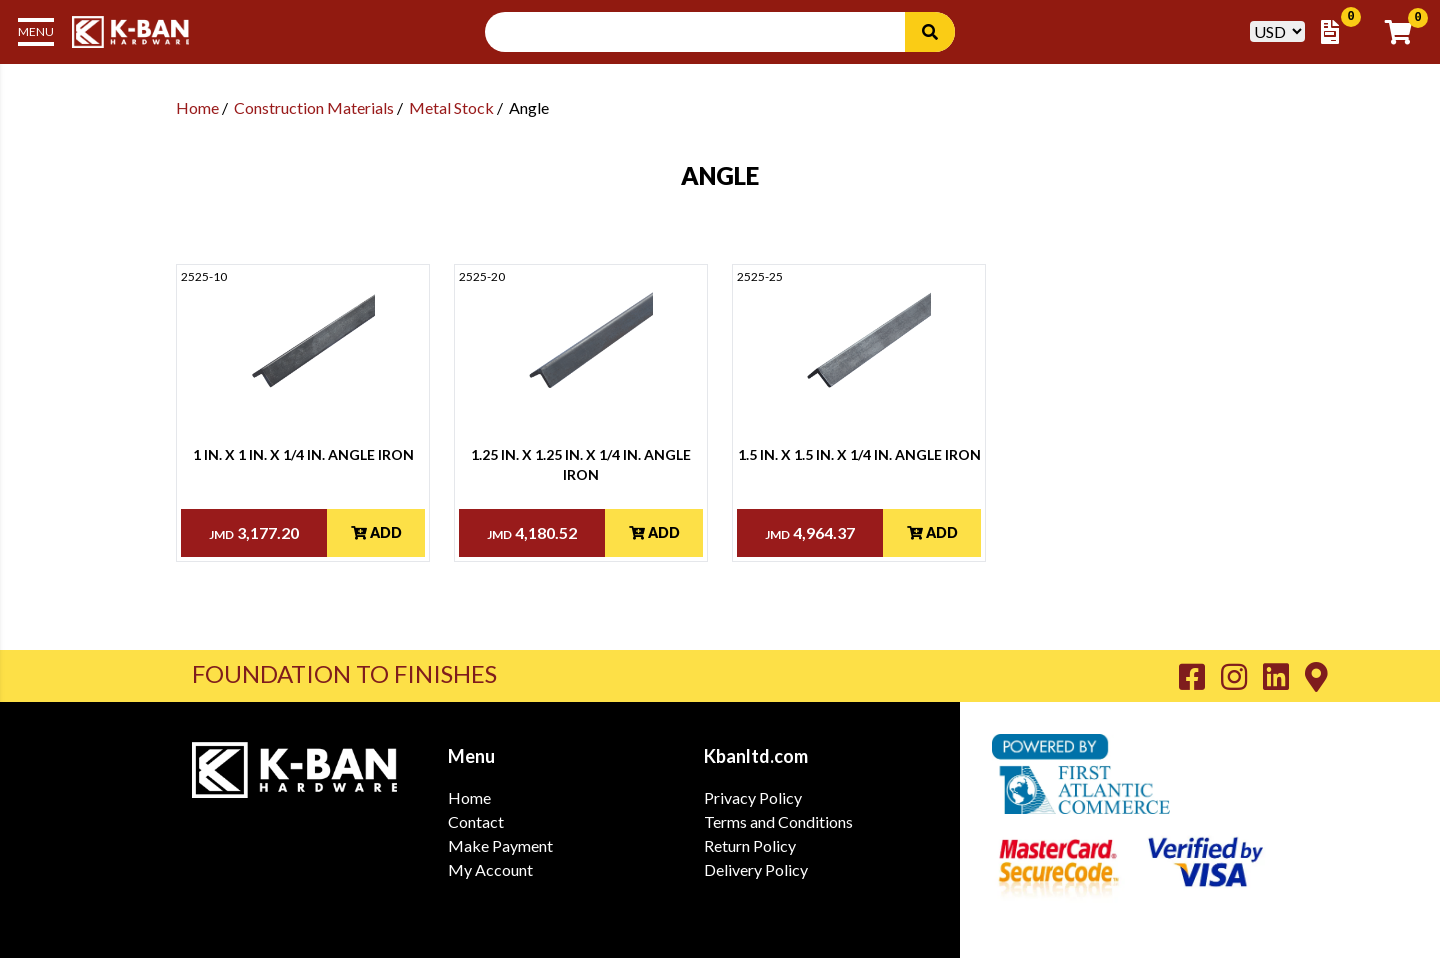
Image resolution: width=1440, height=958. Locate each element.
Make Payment (500, 845)
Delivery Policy (756, 869)
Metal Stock (451, 107)
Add (376, 532)
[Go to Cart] (1404, 32)
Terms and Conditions (778, 821)
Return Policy (750, 845)
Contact (476, 821)
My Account (490, 869)
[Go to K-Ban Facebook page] (1200, 676)
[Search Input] (707, 32)
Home (197, 107)
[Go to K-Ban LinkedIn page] (1284, 676)
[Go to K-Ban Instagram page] (1242, 676)
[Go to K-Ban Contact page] (1316, 676)
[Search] (930, 32)
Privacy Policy (753, 797)
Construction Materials (314, 107)
